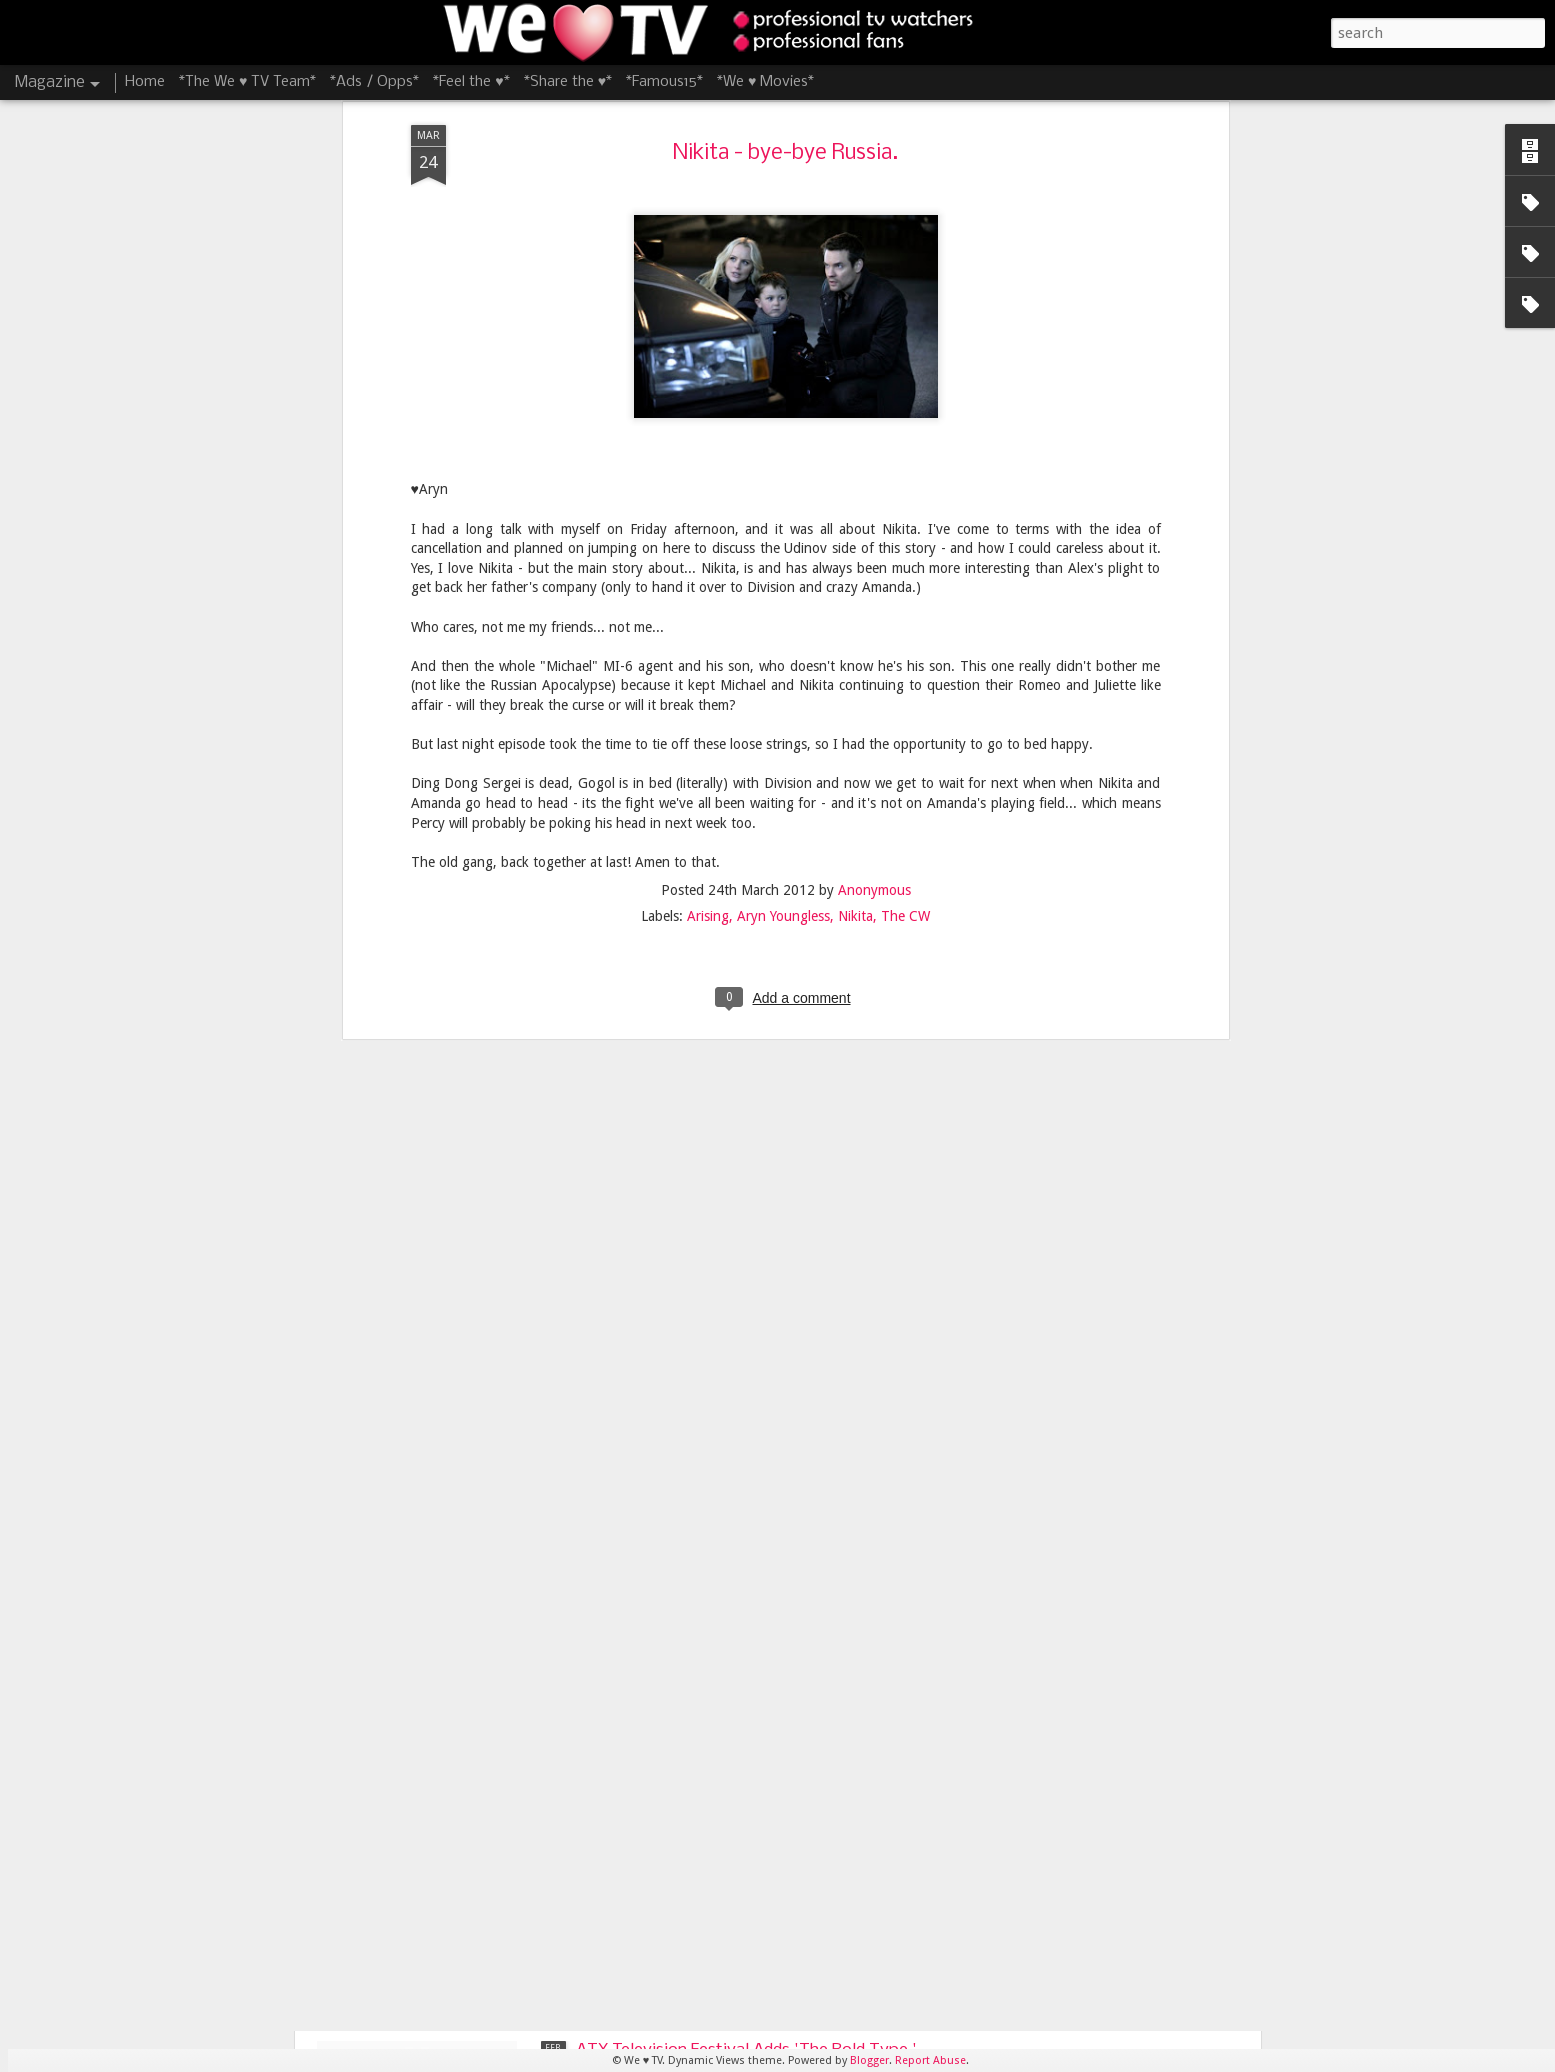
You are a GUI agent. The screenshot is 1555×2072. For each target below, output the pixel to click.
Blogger (869, 2060)
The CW (905, 587)
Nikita (855, 587)
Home (145, 82)
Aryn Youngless (783, 587)
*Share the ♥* (568, 82)
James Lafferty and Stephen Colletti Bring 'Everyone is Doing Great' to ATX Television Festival (739, 1615)
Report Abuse (930, 2060)
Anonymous (874, 561)
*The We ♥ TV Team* (247, 82)
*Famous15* (664, 82)
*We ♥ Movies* (765, 82)
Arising (708, 587)
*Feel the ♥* (471, 82)
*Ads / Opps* (374, 82)
